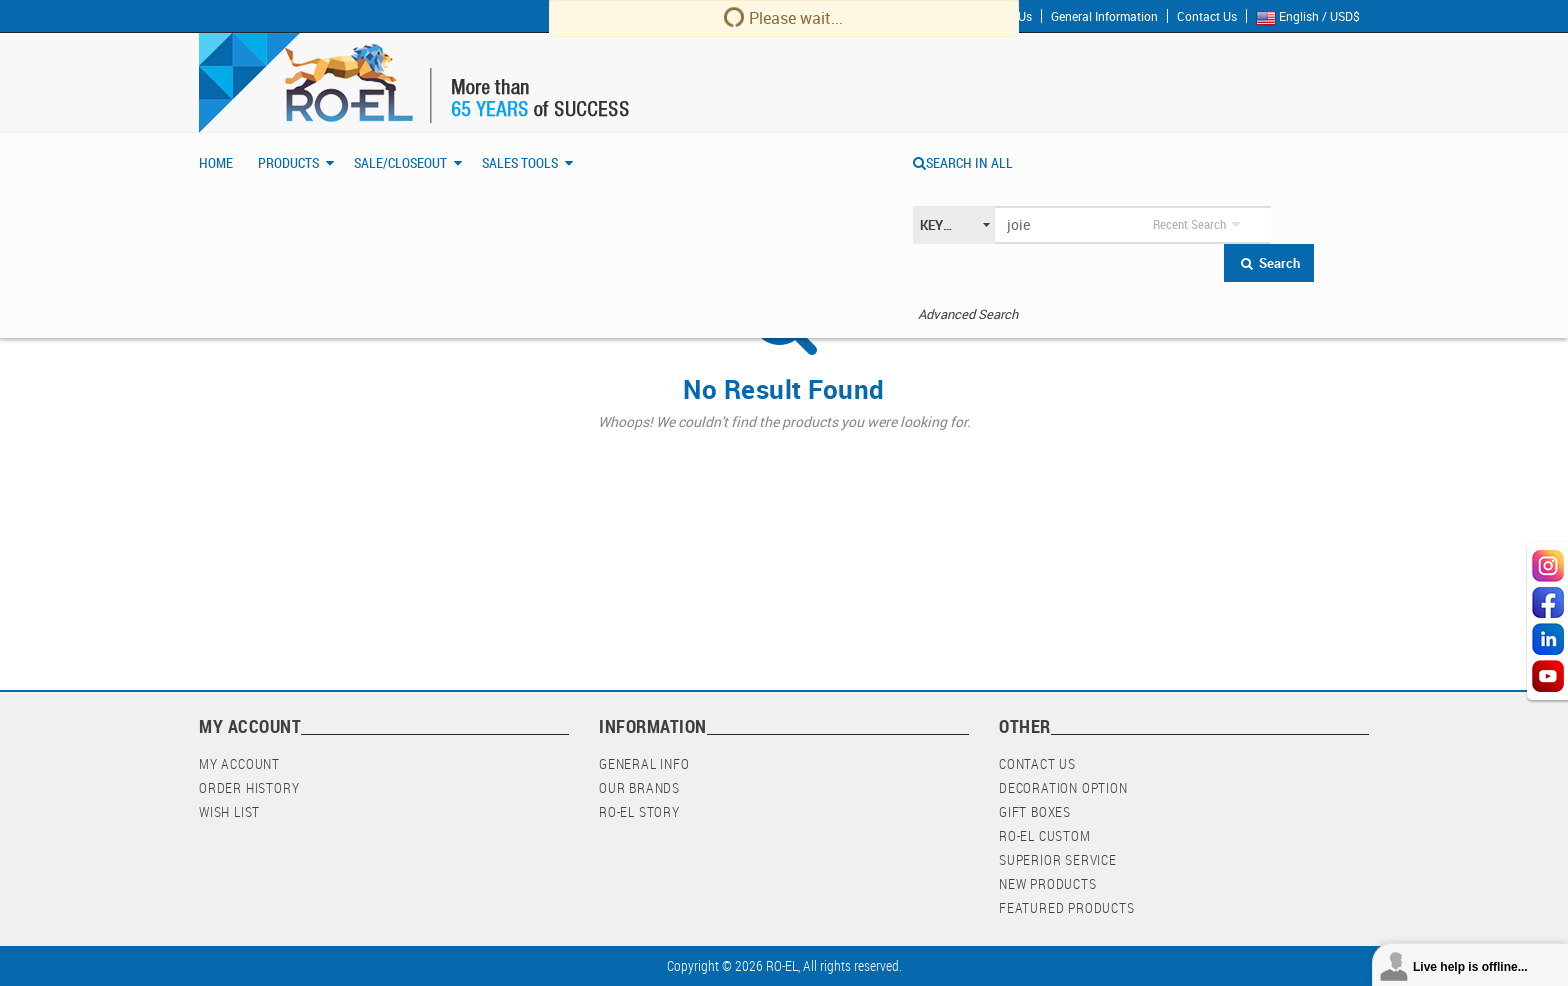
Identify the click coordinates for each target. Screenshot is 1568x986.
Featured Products (1067, 907)
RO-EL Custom (1045, 835)
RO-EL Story (639, 811)
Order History (249, 787)
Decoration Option (1063, 787)
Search (1269, 263)
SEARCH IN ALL (963, 162)
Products (288, 162)
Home (216, 162)
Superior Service (1058, 859)
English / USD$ (1312, 17)
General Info (644, 763)
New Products (1048, 883)
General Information (1104, 16)
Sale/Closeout (400, 162)
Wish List (229, 811)
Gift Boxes (1035, 811)
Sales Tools (520, 162)
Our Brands (639, 787)
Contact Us (1207, 16)
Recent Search (1189, 224)
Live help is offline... (1470, 967)
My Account (239, 763)
